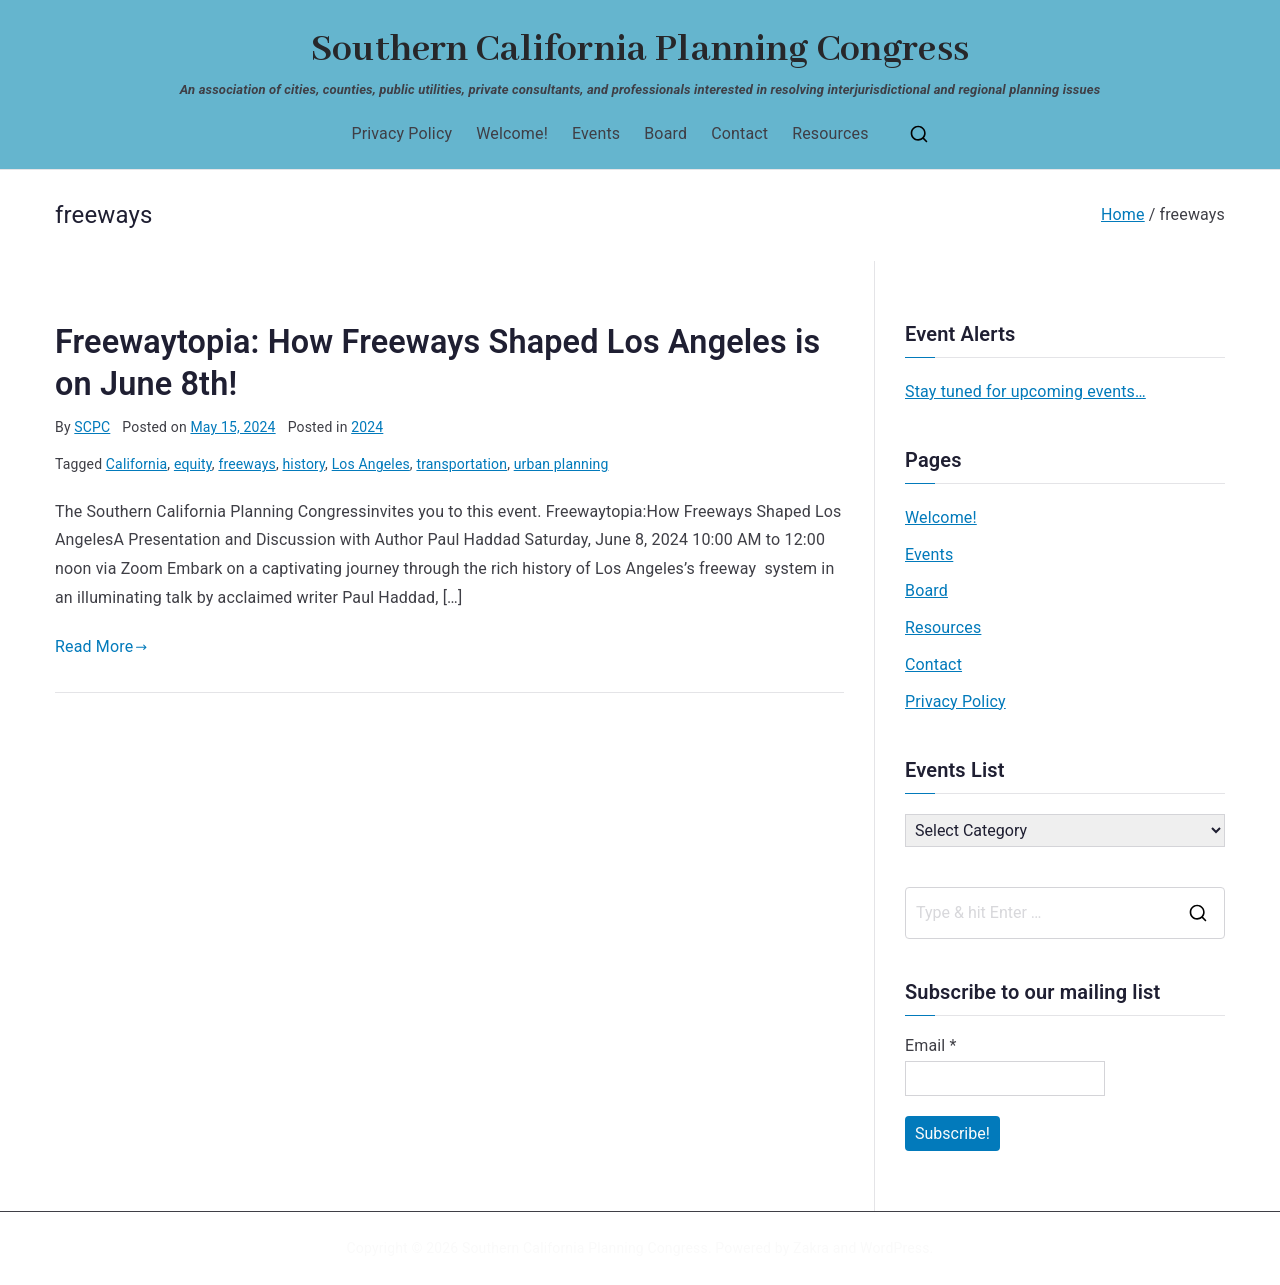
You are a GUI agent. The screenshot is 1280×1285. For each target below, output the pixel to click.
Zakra (811, 1248)
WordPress (894, 1248)
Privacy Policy (401, 133)
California (136, 464)
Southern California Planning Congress (640, 50)
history (303, 464)
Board (665, 133)
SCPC (92, 427)
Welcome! (512, 133)
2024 (367, 427)
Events (596, 133)
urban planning (561, 464)
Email (931, 1045)
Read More (101, 646)
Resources (830, 133)
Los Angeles (371, 464)
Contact (739, 133)
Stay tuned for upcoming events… (1025, 391)
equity (193, 464)
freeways (247, 464)
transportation (461, 464)
